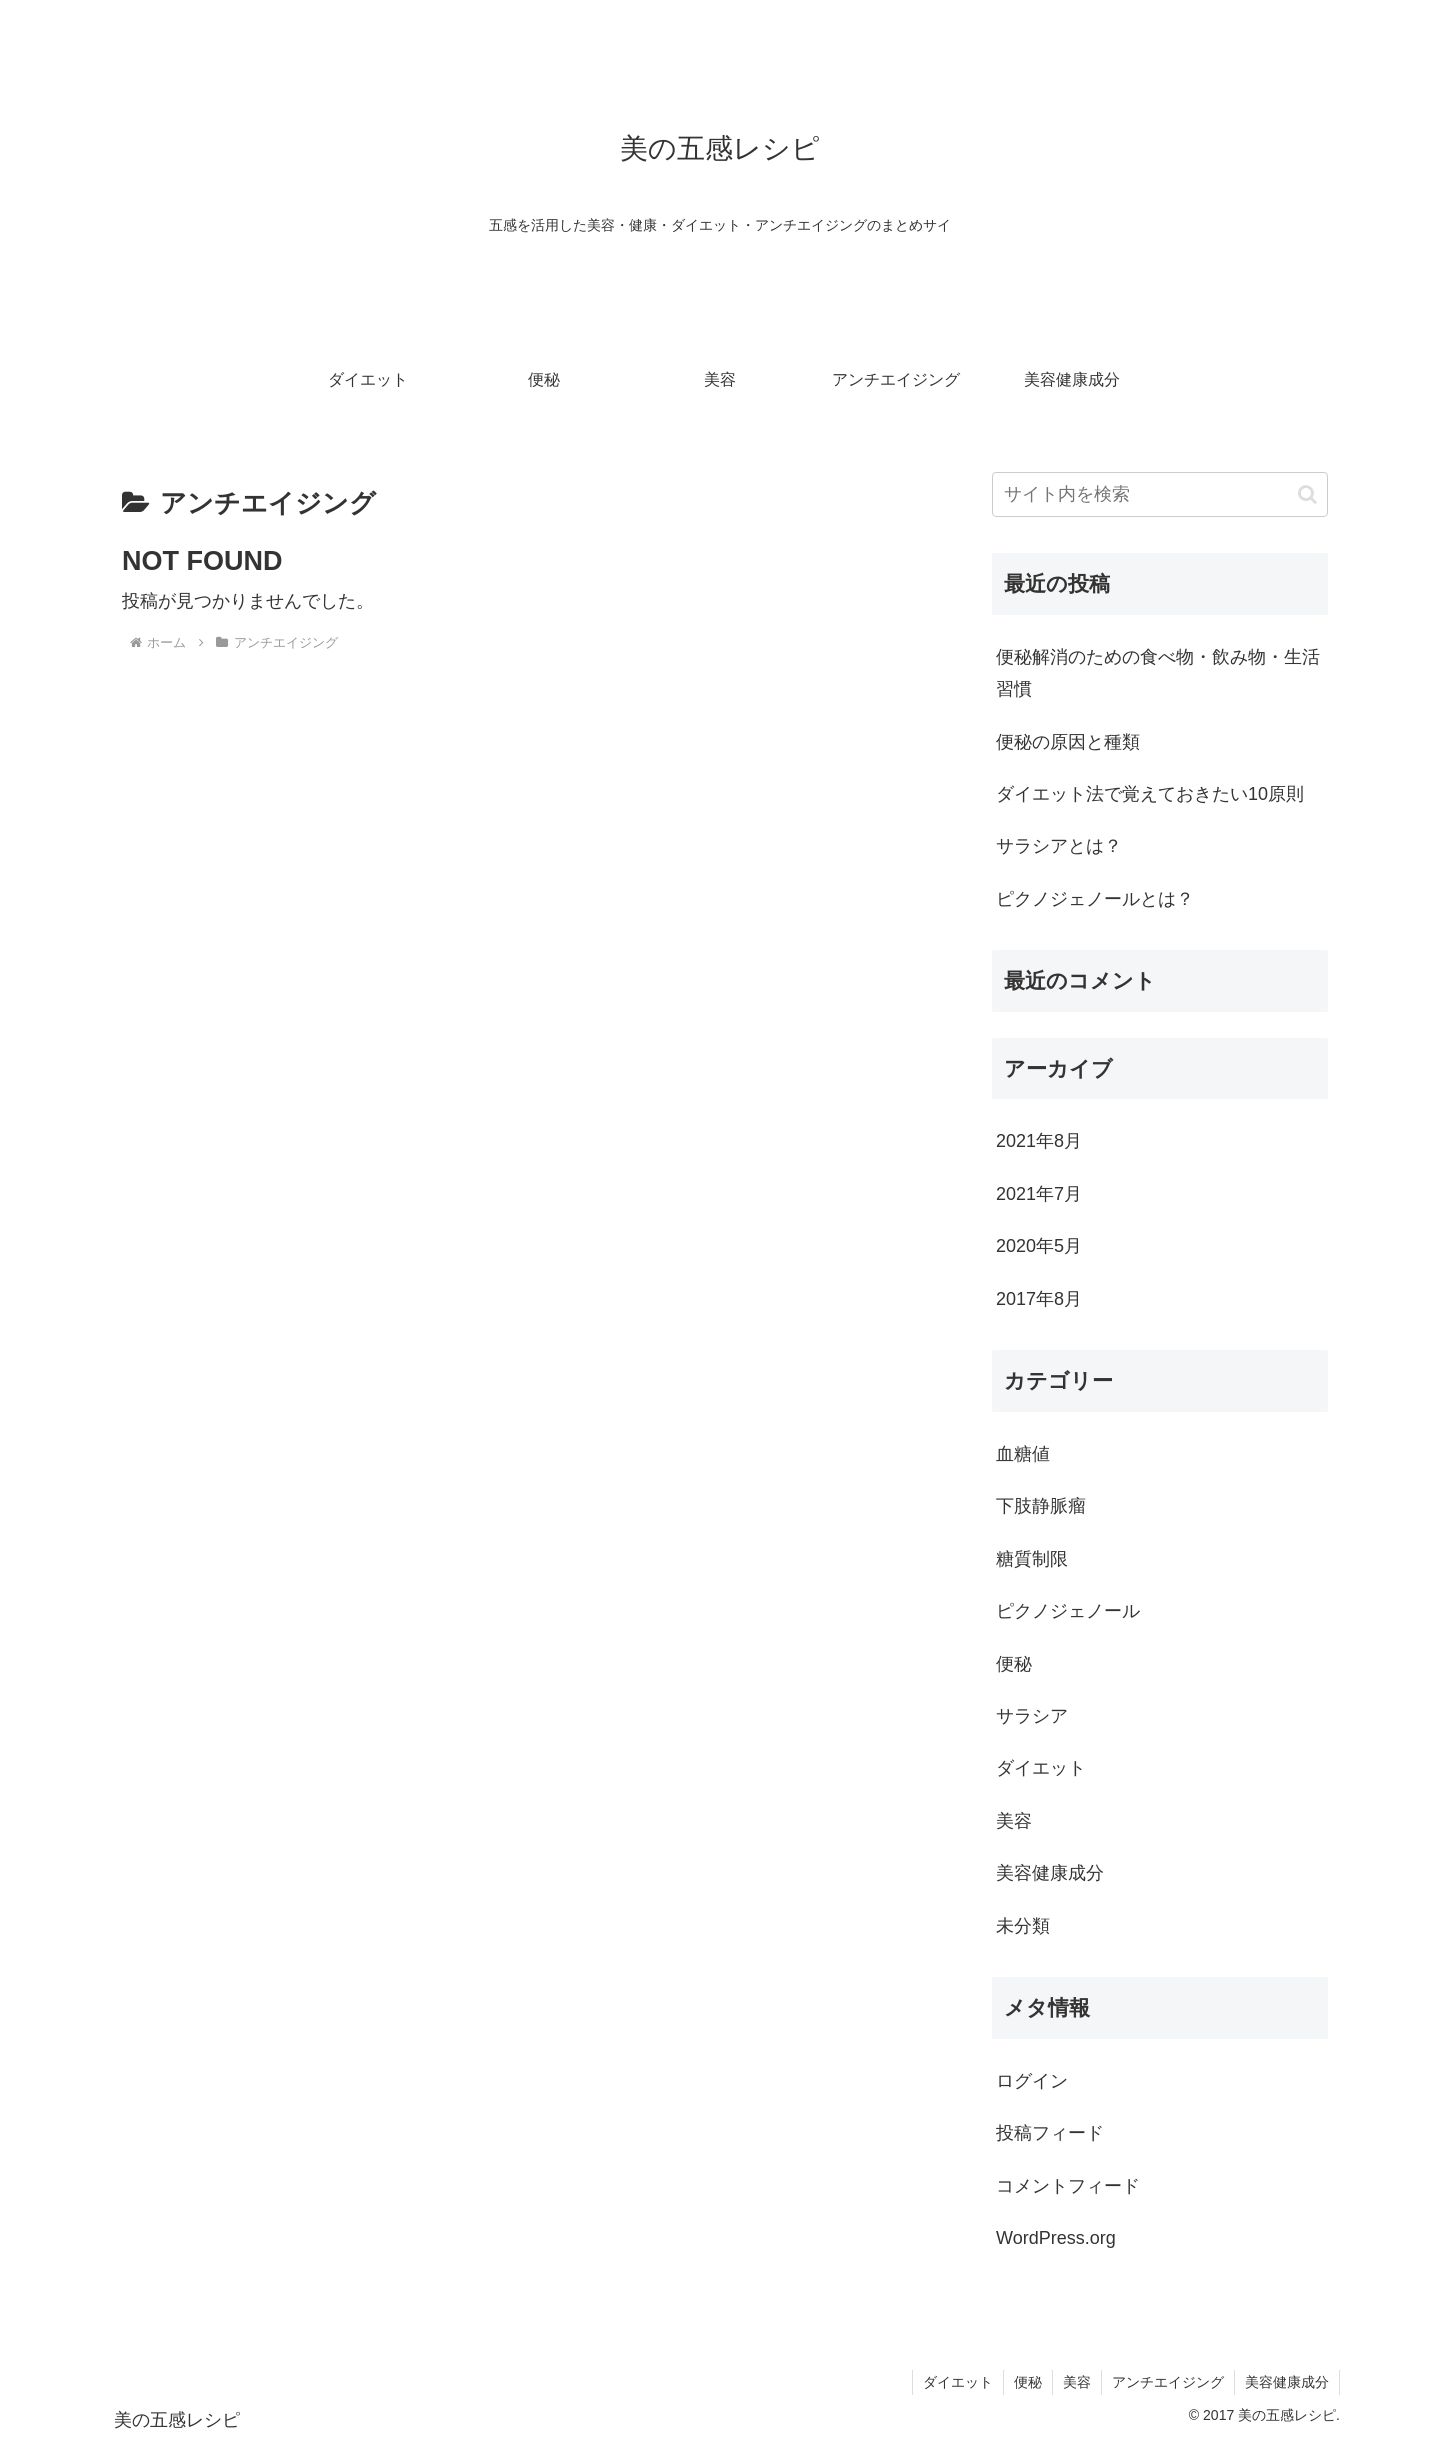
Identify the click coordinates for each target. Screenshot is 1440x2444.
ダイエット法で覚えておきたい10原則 (1150, 794)
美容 (1077, 2382)
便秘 (1028, 2382)
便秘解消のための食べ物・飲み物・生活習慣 (1158, 673)
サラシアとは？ (1059, 846)
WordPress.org (1056, 2238)
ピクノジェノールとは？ (1095, 899)
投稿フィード (1050, 2133)
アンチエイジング (1168, 2382)
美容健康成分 (1287, 2382)
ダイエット (958, 2382)
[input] (1160, 494)
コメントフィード (1068, 2186)
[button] (1307, 494)
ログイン (1032, 2081)
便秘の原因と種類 (1068, 742)
